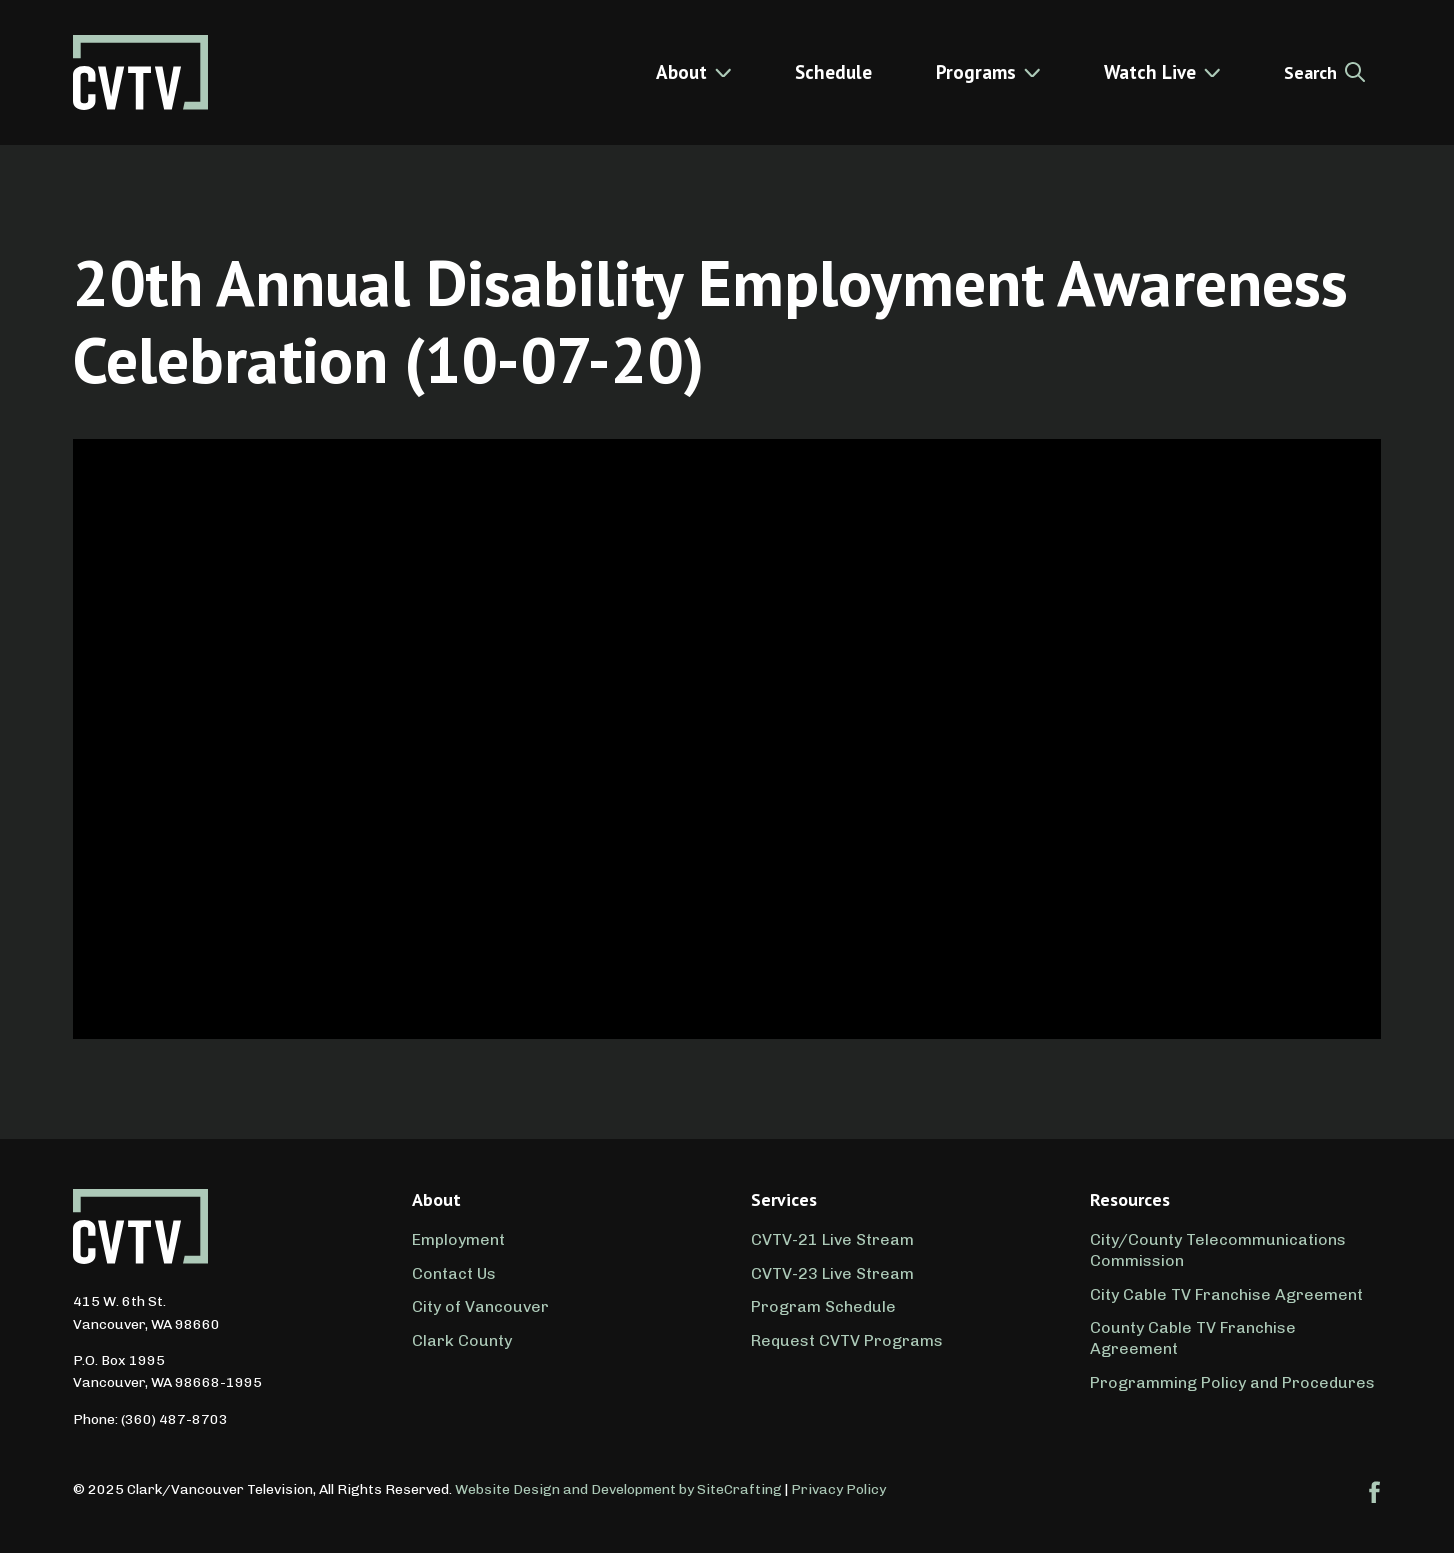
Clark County (462, 1340)
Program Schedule (823, 1306)
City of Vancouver (480, 1306)
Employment (458, 1239)
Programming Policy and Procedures (1232, 1382)
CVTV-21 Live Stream (832, 1239)
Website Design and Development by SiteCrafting (618, 1489)
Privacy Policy (838, 1489)
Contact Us (454, 1273)
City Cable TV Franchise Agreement (1226, 1294)
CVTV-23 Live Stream (832, 1273)
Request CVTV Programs (847, 1340)
